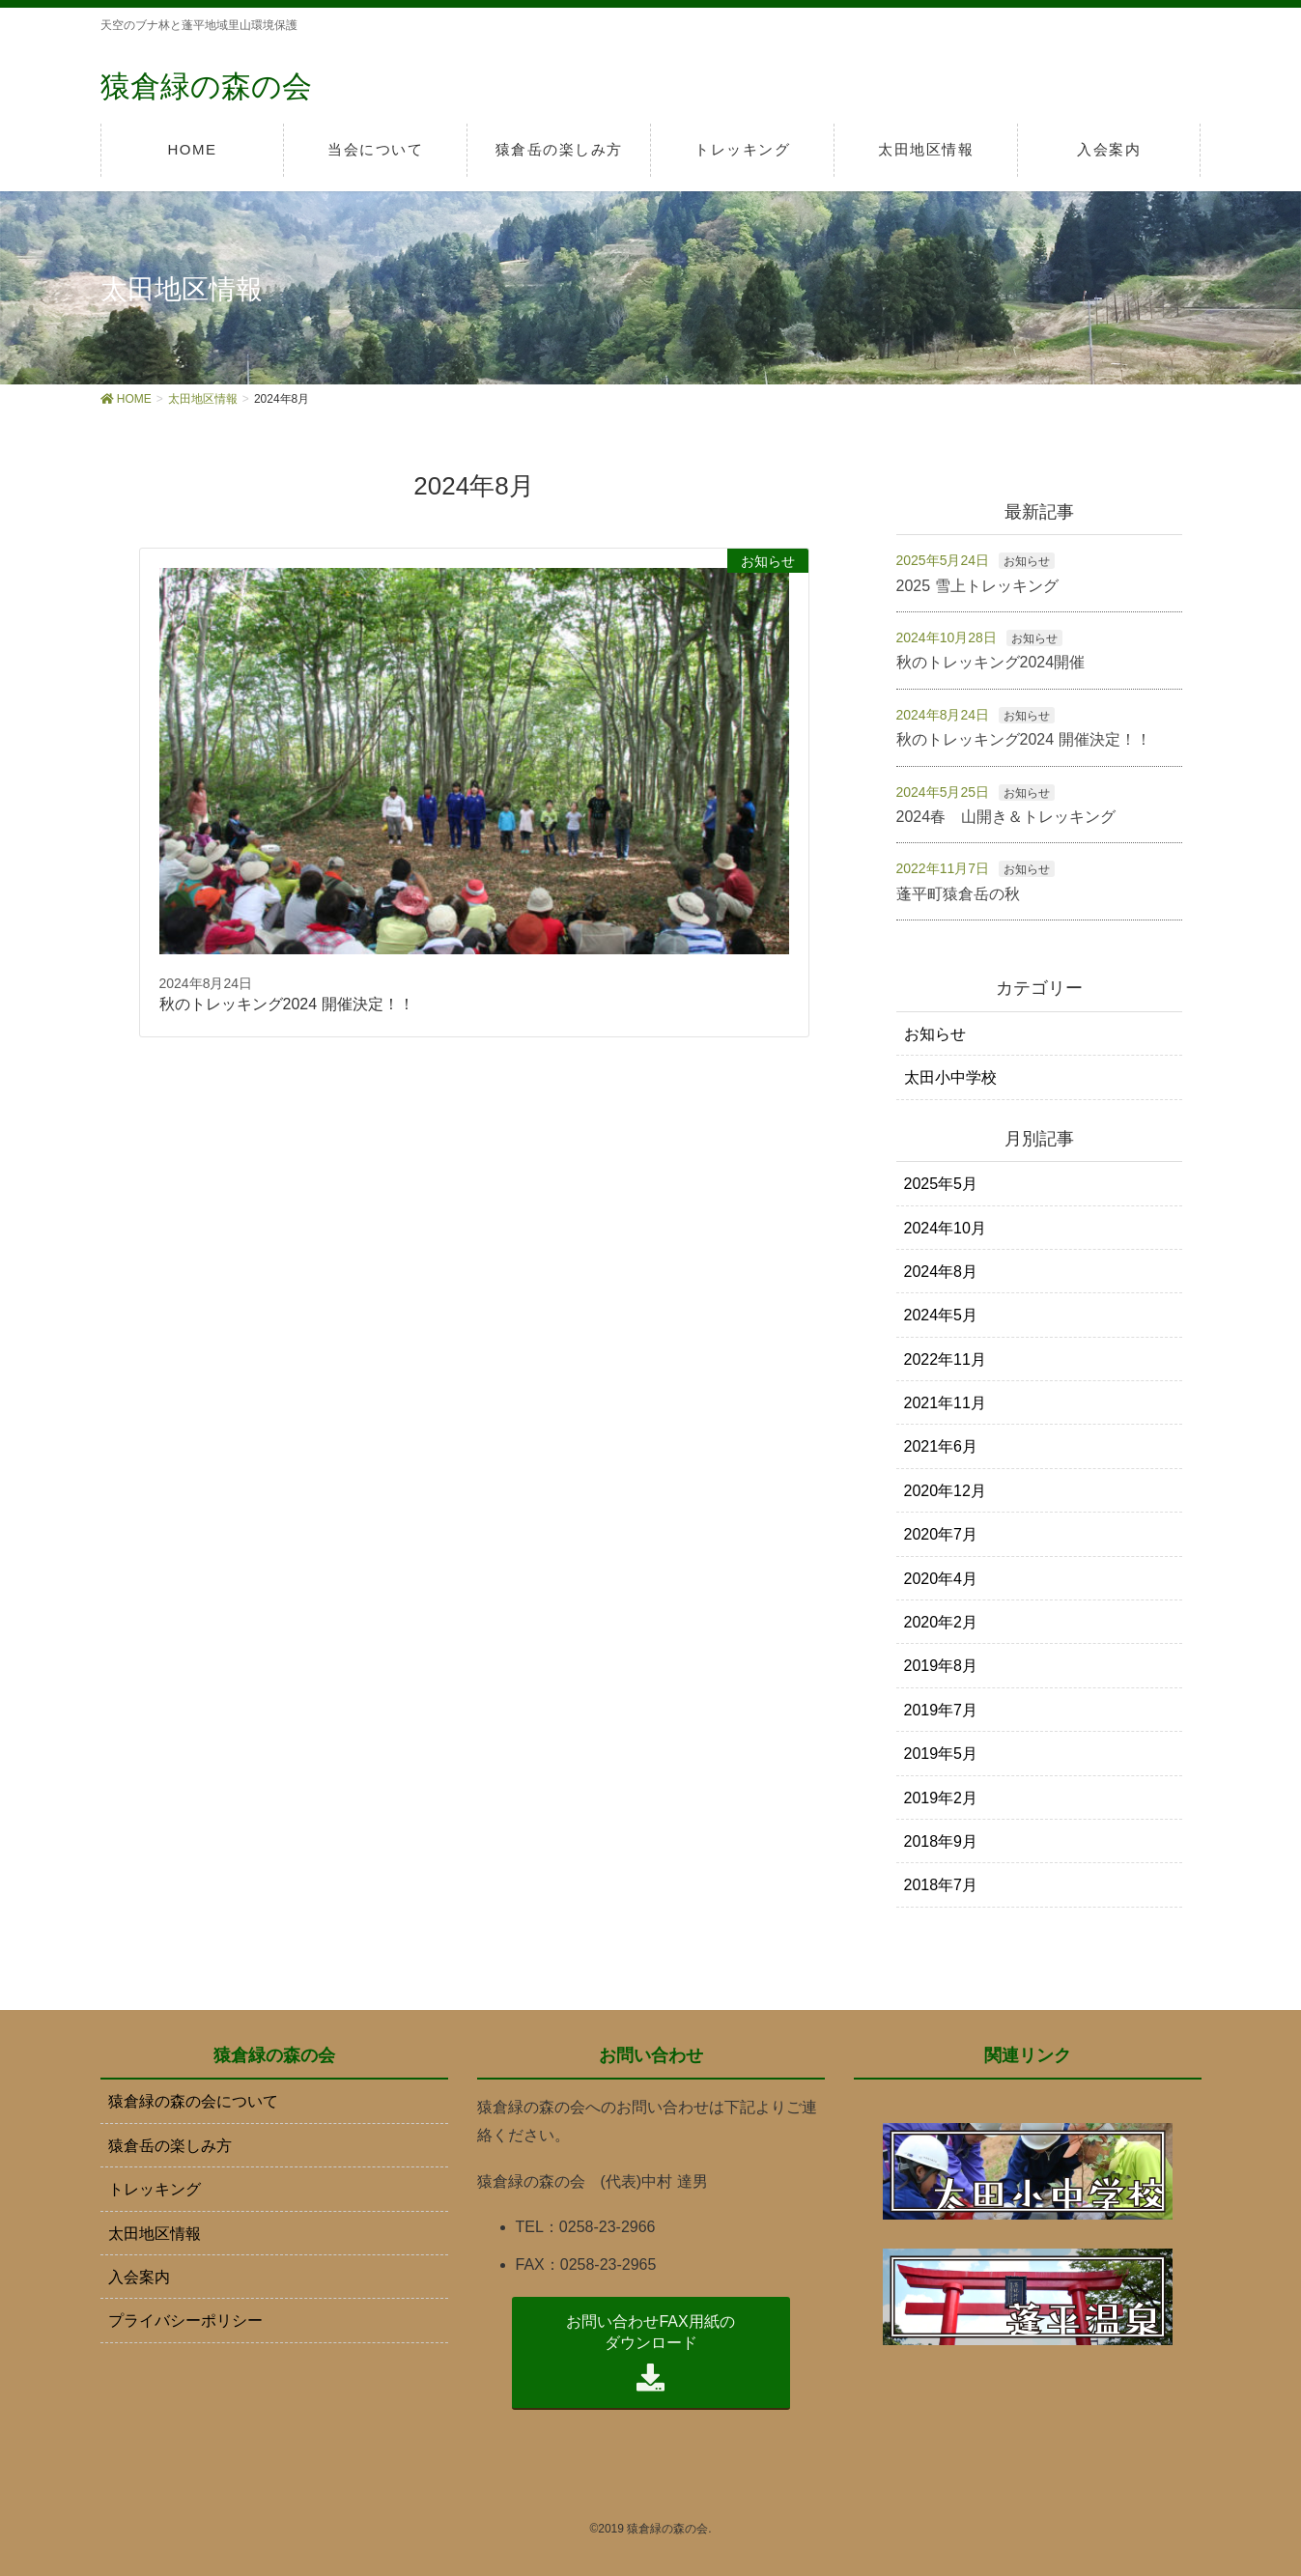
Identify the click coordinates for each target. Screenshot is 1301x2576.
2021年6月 (941, 1446)
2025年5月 (941, 1183)
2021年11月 (945, 1403)
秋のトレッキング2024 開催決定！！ (1023, 739)
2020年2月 (941, 1622)
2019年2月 (941, 1797)
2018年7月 (941, 1885)
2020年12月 (945, 1491)
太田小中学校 (950, 1077)
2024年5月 (941, 1315)
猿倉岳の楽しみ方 (170, 2145)
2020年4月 (941, 1578)
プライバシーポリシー (185, 2320)
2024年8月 (941, 1271)
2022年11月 (945, 1358)
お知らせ (1027, 561)
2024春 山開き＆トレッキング (1006, 816)
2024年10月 (945, 1227)
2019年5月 (941, 1753)
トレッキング (154, 2189)
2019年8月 (941, 1665)
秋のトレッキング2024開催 (991, 662)
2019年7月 (941, 1710)
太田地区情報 (154, 2232)
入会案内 (139, 2277)
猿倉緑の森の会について (193, 2101)
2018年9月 (941, 1841)
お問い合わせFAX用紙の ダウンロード (650, 2352)
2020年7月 (941, 1534)
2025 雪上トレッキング (977, 585)
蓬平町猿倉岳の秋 (958, 893)
